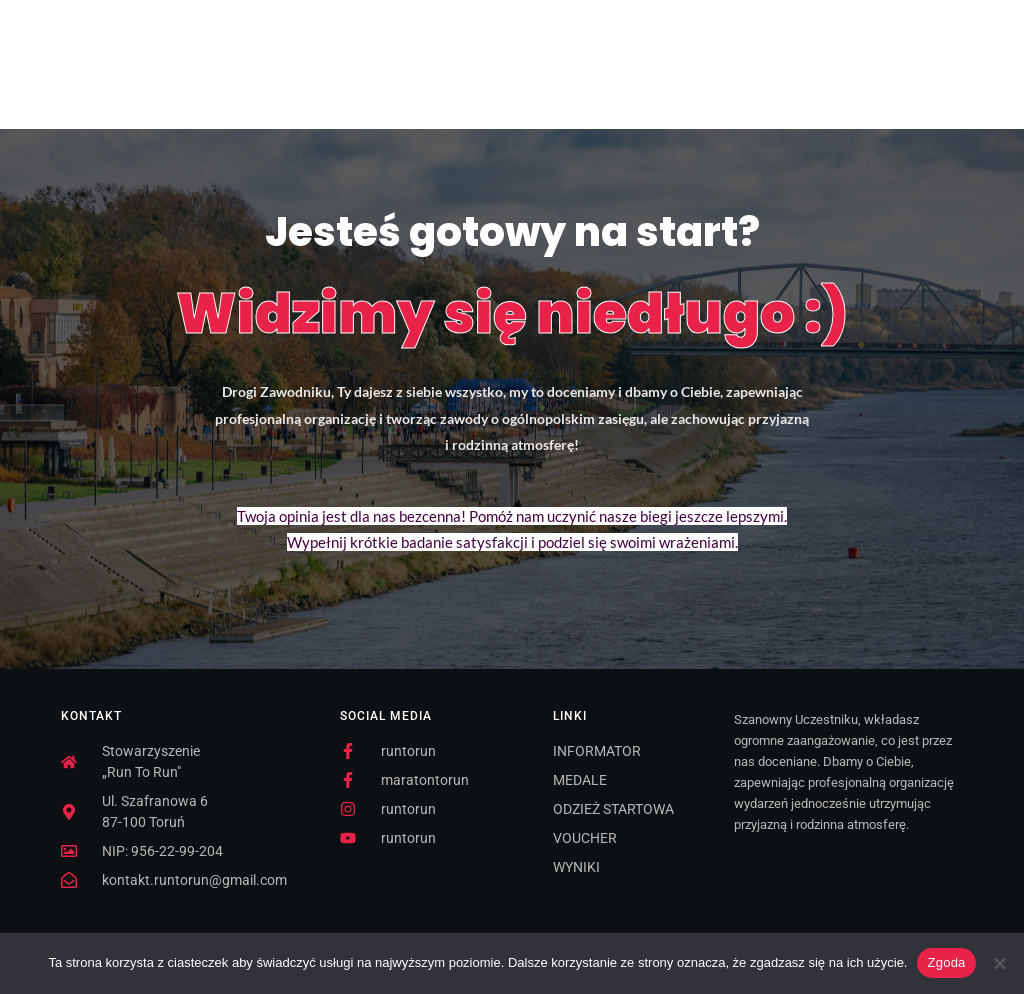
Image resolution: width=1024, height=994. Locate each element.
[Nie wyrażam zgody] (999, 963)
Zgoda (946, 962)
